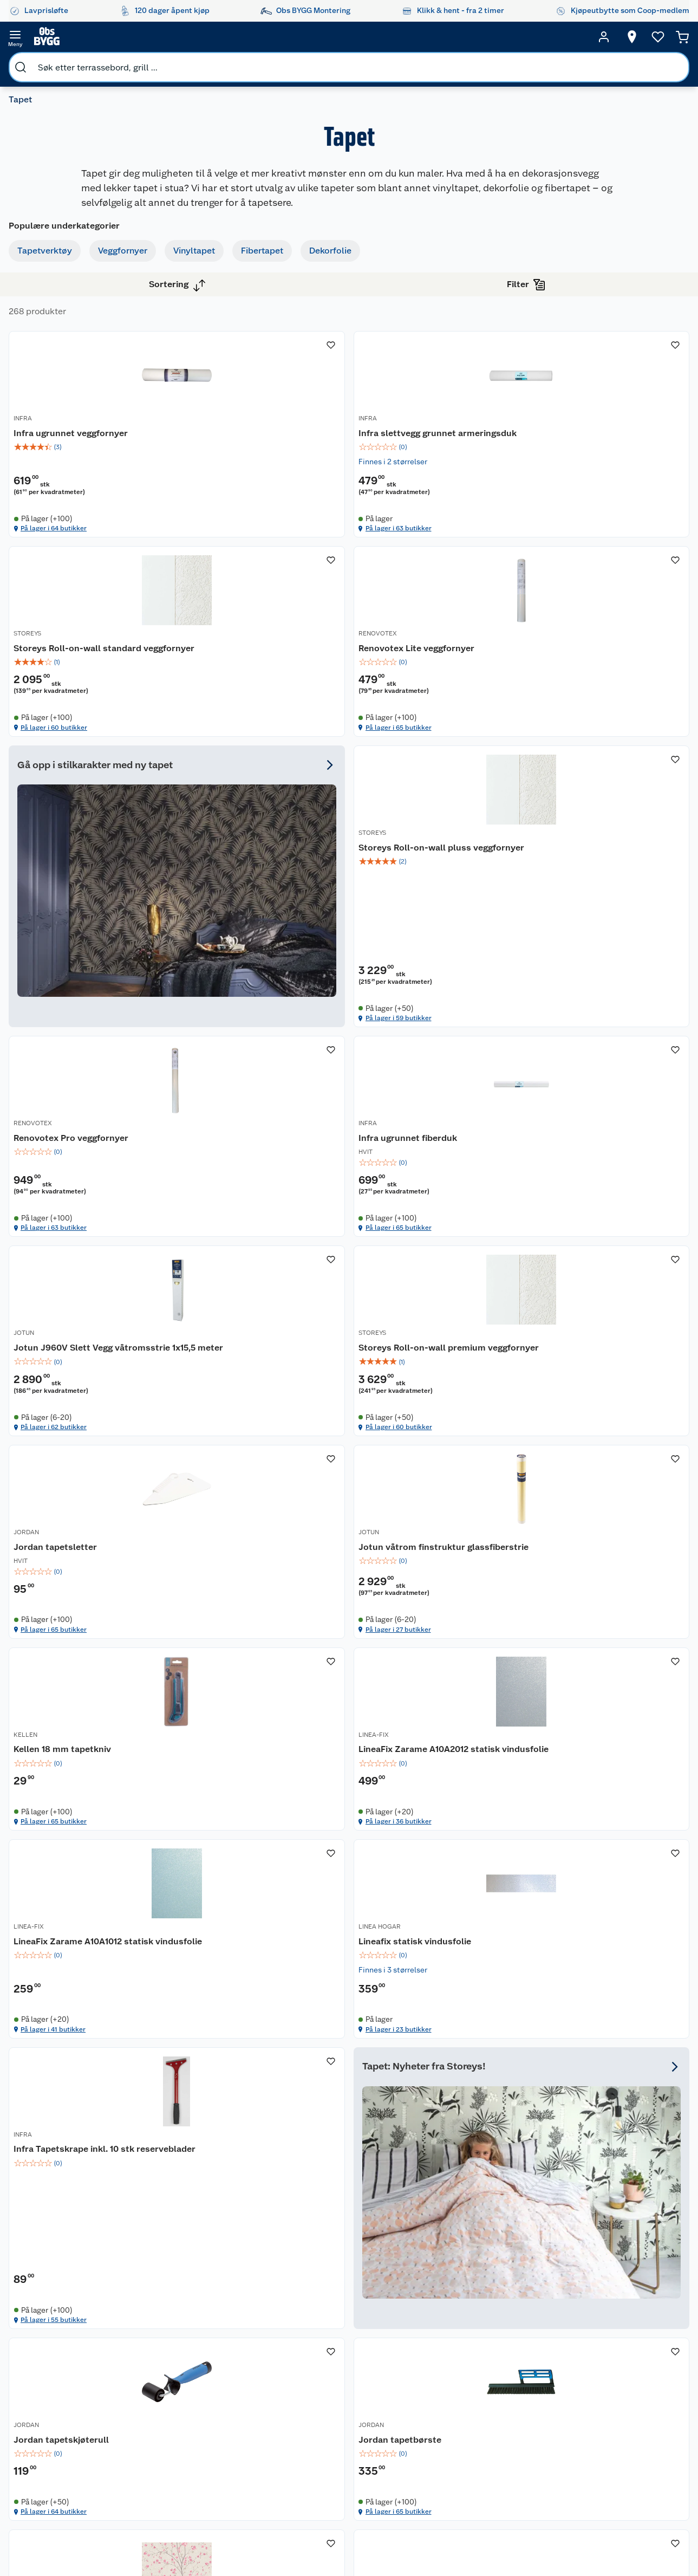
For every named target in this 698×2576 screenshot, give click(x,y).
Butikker (58, 2353)
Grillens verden (421, 2400)
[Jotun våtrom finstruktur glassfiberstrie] (602, 1205)
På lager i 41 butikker (577, 1580)
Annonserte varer (424, 2506)
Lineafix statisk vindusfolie (258, 1748)
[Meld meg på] (662, 2360)
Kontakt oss (63, 2367)
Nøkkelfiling (156, 2404)
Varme (507, 2509)
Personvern (244, 2408)
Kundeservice (67, 2339)
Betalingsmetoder (587, 2400)
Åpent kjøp (339, 2353)
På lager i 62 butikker (578, 1052)
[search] (129, 37)
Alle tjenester (159, 2417)
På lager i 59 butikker (578, 784)
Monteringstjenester (171, 2339)
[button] (437, 2163)
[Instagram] (320, 2537)
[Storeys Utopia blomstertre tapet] (602, 1997)
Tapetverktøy (53, 260)
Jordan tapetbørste (409, 2012)
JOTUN (543, 940)
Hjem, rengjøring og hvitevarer (514, 2481)
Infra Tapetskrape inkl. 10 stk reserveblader (428, 1754)
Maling (507, 2412)
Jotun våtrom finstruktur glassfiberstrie (586, 1227)
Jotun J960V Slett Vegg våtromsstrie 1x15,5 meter (587, 959)
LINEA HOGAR (223, 1736)
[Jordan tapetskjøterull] (271, 1997)
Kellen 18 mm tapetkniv (250, 1488)
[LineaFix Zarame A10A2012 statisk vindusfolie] (437, 1469)
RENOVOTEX (221, 672)
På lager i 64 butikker (248, 516)
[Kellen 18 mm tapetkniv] (271, 1469)
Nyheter (239, 2353)
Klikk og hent (343, 2441)
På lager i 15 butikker (577, 2114)
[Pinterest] (395, 2537)
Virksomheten (250, 2491)
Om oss (238, 2339)
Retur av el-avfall (340, 2386)
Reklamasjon (65, 2394)
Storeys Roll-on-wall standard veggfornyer (597, 406)
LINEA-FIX (383, 1476)
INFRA (211, 388)
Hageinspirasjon (423, 2339)
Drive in (333, 2404)
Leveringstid (65, 2436)
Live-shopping (420, 2441)
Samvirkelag (246, 2477)
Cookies (239, 2422)
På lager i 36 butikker (413, 1580)
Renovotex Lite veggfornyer (260, 684)
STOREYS (546, 388)
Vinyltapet (47, 312)
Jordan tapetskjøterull (249, 2012)
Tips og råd (414, 2427)
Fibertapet (47, 338)
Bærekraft (242, 2449)
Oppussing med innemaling (423, 2381)
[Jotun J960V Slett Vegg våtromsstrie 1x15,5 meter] (602, 936)
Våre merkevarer (253, 2367)
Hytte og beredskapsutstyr (426, 2473)
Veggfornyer (50, 286)
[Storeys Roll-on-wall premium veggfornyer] (271, 1205)
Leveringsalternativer (80, 2464)
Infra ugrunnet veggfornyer (259, 400)
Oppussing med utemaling (423, 2358)
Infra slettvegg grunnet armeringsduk (416, 406)
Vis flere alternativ (63, 801)
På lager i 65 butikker (247, 784)
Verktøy (509, 2425)
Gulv (504, 2374)
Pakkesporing (67, 2422)
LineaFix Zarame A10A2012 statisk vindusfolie (423, 1494)
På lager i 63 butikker (413, 516)
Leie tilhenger (159, 2353)
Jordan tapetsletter (409, 1221)
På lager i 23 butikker (247, 1844)
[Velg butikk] (611, 37)
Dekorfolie (47, 364)
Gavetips (410, 2492)
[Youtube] (345, 2537)
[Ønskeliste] (637, 37)
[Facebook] (295, 2537)
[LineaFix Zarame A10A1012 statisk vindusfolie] (602, 1469)
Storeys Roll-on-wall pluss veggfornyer (589, 690)
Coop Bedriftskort (341, 2460)
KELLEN (214, 1476)
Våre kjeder (245, 2381)
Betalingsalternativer (80, 2449)
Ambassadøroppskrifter (437, 2455)
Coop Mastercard (340, 2422)
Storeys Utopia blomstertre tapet (591, 2018)
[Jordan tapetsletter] (437, 1205)
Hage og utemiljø (511, 2356)
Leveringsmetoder (663, 2400)
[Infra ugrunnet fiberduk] (437, 936)
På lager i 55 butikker (413, 1844)
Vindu (506, 2453)
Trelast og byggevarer (515, 2393)
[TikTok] (370, 2537)
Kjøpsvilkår (244, 2394)
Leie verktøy (157, 2367)
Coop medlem (345, 2367)
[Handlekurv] (665, 37)
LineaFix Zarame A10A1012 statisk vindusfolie (587, 1494)
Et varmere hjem (423, 2413)
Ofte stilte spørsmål (78, 2408)
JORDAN (380, 1208)
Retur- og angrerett (77, 2381)
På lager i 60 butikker (578, 516)
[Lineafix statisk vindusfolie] (271, 1730)
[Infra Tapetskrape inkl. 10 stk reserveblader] (437, 1730)
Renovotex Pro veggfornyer (259, 953)
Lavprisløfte (341, 2339)
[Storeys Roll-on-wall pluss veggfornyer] (602, 668)
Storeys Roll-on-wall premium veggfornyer (265, 1227)
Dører (506, 2439)
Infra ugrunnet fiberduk (417, 953)
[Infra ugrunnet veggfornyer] (271, 392)
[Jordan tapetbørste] (437, 1997)
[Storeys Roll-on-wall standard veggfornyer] (602, 392)
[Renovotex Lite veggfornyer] (271, 668)
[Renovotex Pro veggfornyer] (271, 936)
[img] (271, 414)
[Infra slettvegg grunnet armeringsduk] (437, 392)
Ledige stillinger (254, 2436)
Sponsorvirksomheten (264, 2505)
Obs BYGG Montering (338, 2483)
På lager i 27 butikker (577, 1320)
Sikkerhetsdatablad (260, 2464)
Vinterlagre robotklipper (157, 2386)
